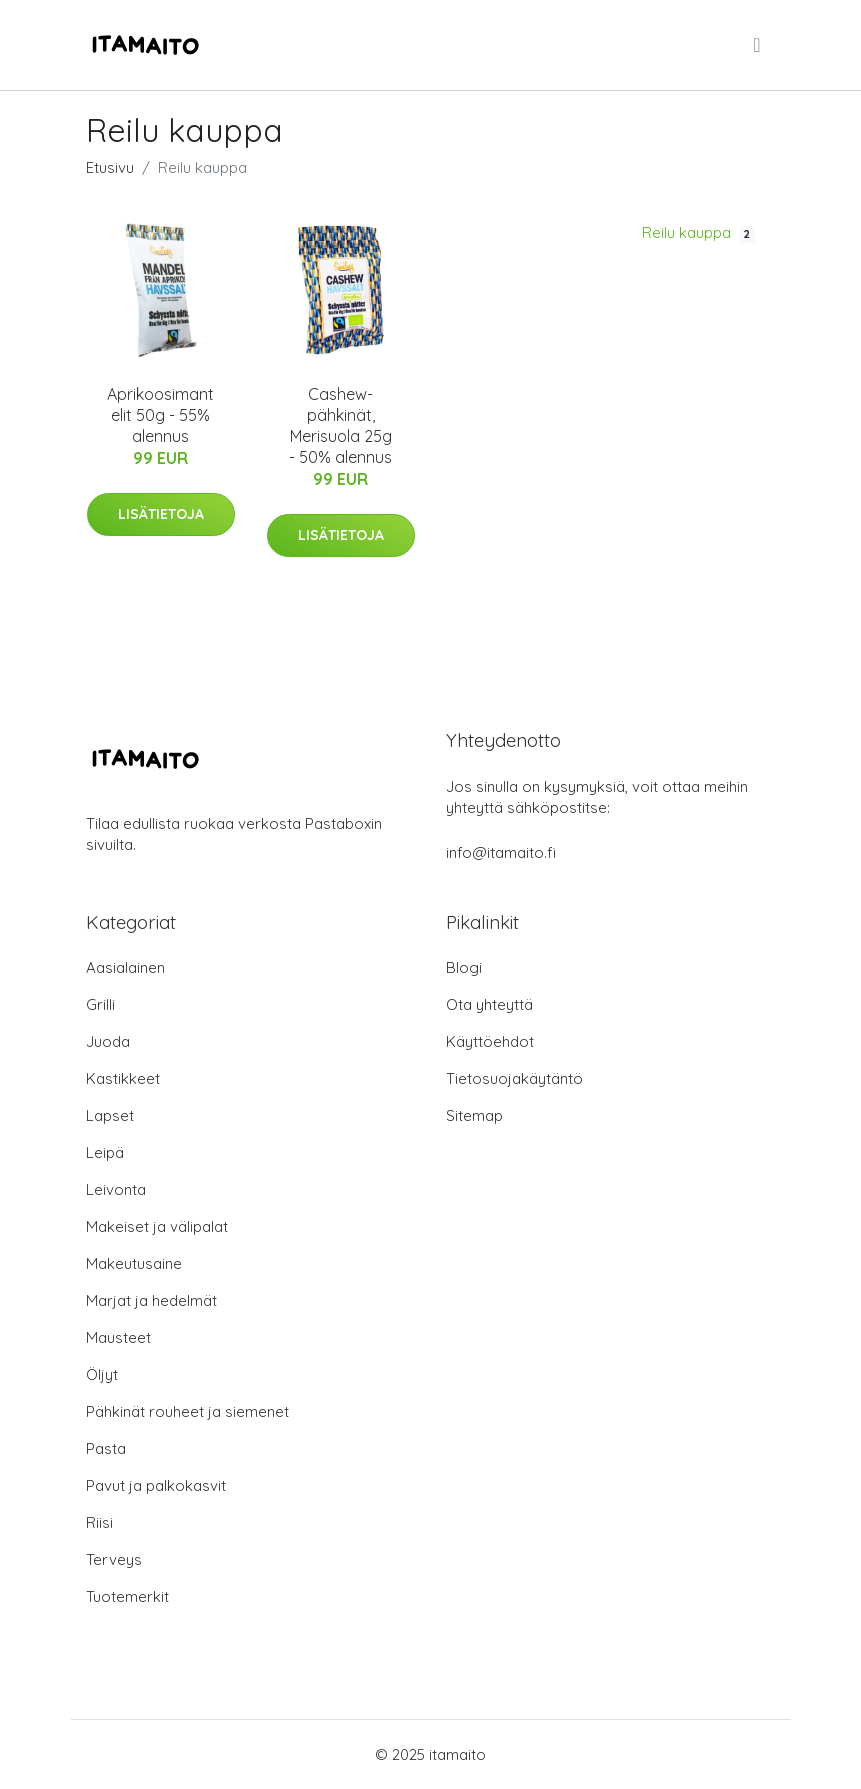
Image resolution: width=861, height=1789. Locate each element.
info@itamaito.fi (501, 852)
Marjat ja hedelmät (151, 1300)
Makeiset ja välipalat (157, 1226)
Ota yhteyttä (489, 1004)
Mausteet (118, 1337)
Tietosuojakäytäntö (514, 1078)
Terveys (114, 1559)
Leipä (105, 1152)
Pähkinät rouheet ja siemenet (187, 1411)
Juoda (108, 1041)
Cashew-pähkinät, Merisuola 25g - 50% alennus (340, 425)
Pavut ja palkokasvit (156, 1485)
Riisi (99, 1522)
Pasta (106, 1448)
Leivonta (116, 1189)
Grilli (100, 1004)
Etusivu (110, 167)
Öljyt (102, 1374)
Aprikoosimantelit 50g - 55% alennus (160, 415)
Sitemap (474, 1115)
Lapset (110, 1115)
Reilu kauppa (698, 233)
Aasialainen (125, 967)
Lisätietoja (161, 514)
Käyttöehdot (490, 1041)
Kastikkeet (123, 1078)
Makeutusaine (134, 1263)
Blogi (464, 967)
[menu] (758, 45)
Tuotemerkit (127, 1596)
